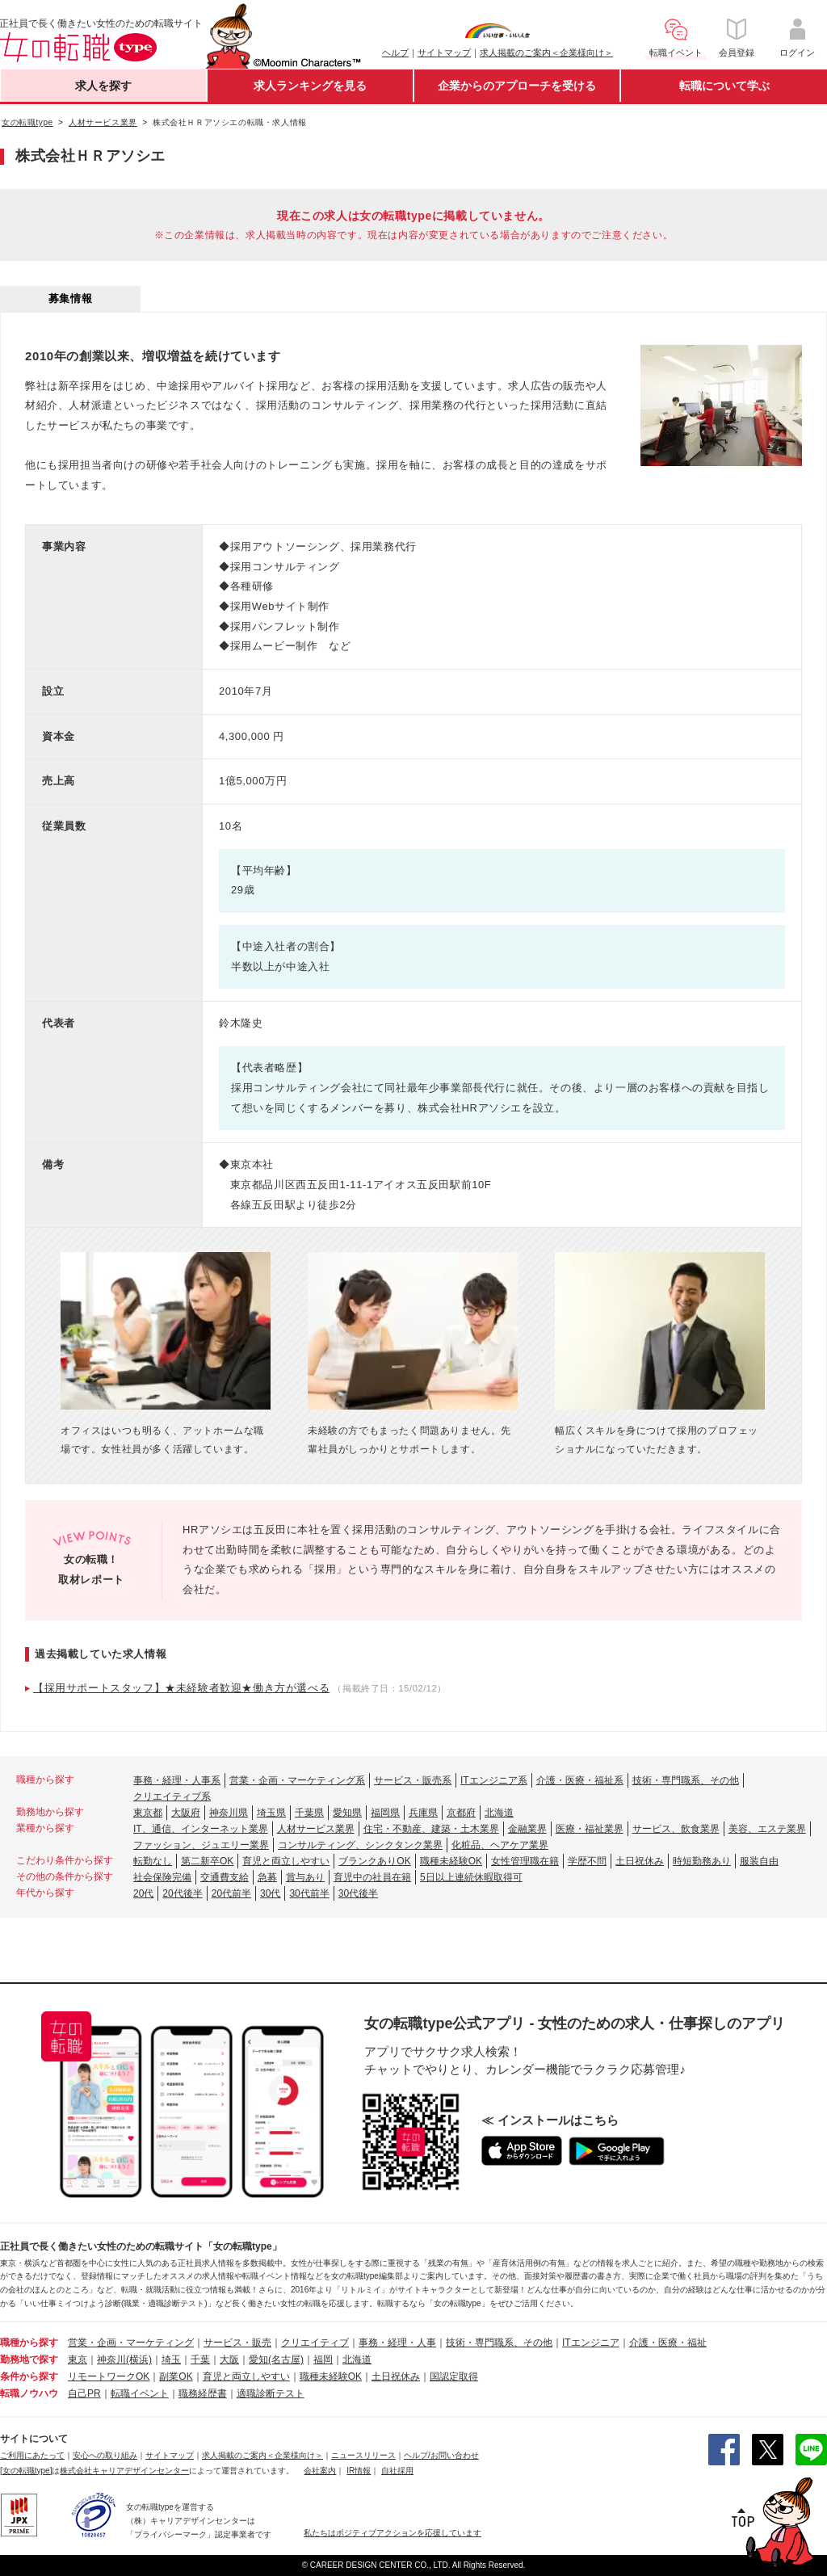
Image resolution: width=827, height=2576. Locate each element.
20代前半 (231, 1893)
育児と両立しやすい (286, 1861)
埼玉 (171, 2359)
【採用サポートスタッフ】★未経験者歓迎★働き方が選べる (181, 1688)
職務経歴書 (202, 2393)
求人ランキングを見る (310, 85)
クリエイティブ (315, 2342)
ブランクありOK (374, 1861)
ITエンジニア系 (493, 1780)
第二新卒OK (207, 1861)
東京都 (147, 1812)
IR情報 (358, 2470)
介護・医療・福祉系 (579, 1780)
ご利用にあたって (32, 2455)
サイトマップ (444, 52)
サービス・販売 (237, 2342)
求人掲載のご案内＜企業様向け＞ (546, 52)
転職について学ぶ (724, 85)
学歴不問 (587, 1861)
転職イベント (140, 2393)
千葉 (200, 2359)
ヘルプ (395, 52)
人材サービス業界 (316, 1828)
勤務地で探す (29, 2359)
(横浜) (139, 2359)
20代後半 (182, 1893)
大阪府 (185, 1812)
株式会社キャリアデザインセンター (124, 2470)
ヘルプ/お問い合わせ (441, 2455)
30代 (270, 1893)
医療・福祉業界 (589, 1828)
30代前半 (309, 1893)
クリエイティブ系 (172, 1796)
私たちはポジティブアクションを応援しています (392, 2532)
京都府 (461, 1812)
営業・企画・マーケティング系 (297, 1780)
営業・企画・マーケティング (131, 2342)
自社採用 (397, 2470)
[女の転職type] (26, 2470)
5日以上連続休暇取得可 (471, 1877)
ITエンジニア (590, 2342)
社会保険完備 (162, 1877)
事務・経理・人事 (397, 2342)
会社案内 (320, 2470)
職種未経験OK (451, 1861)
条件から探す (29, 2376)
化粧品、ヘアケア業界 (499, 1845)
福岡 (323, 2359)
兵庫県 (423, 1812)
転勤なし (152, 1861)
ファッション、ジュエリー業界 (201, 1845)
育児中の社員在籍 (372, 1877)
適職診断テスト (270, 2393)
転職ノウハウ (29, 2393)
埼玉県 (271, 1812)
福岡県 (385, 1812)
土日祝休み (639, 1861)
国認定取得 (454, 2376)
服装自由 (759, 1861)
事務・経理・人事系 (176, 1780)
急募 (267, 1877)
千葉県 (309, 1812)
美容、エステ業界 (767, 1828)
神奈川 (111, 2359)
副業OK (175, 2376)
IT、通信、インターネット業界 (200, 1828)
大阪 (229, 2359)
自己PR (84, 2393)
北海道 (499, 1812)
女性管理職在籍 (525, 1861)
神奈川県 (228, 1812)
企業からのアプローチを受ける (517, 85)
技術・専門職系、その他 (685, 1780)
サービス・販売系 (412, 1780)
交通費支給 (224, 1877)
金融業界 (527, 1828)
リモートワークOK (108, 2376)
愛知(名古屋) (276, 2359)
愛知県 (347, 1812)
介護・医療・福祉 (668, 2342)
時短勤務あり (702, 1861)
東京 (77, 2359)
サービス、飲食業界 (676, 1828)
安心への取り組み (105, 2455)
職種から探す (29, 2342)
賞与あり (305, 1877)
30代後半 (358, 1893)
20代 (143, 1893)
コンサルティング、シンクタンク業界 (360, 1845)
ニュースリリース (363, 2455)
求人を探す (103, 85)
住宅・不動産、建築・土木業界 (431, 1828)
